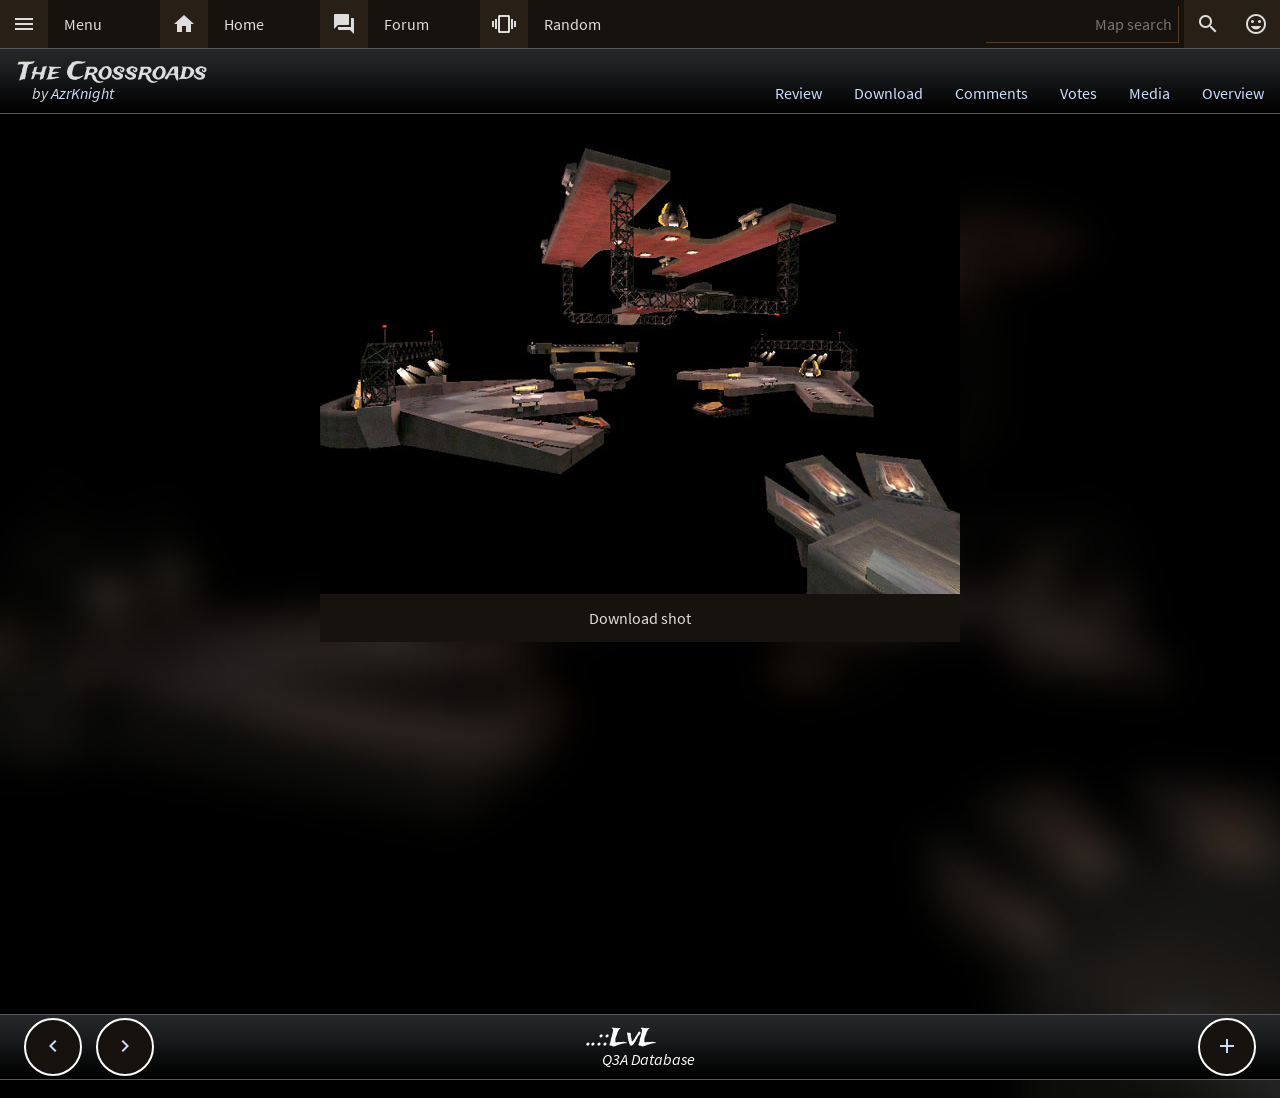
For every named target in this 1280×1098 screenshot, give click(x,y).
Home (244, 24)
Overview (1233, 93)
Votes (1078, 93)
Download (888, 93)
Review (798, 93)
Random (572, 24)
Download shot (640, 618)
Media (1149, 93)
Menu (83, 24)
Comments (991, 93)
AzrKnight (82, 93)
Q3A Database (648, 1059)
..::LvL (621, 1038)
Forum (406, 24)
